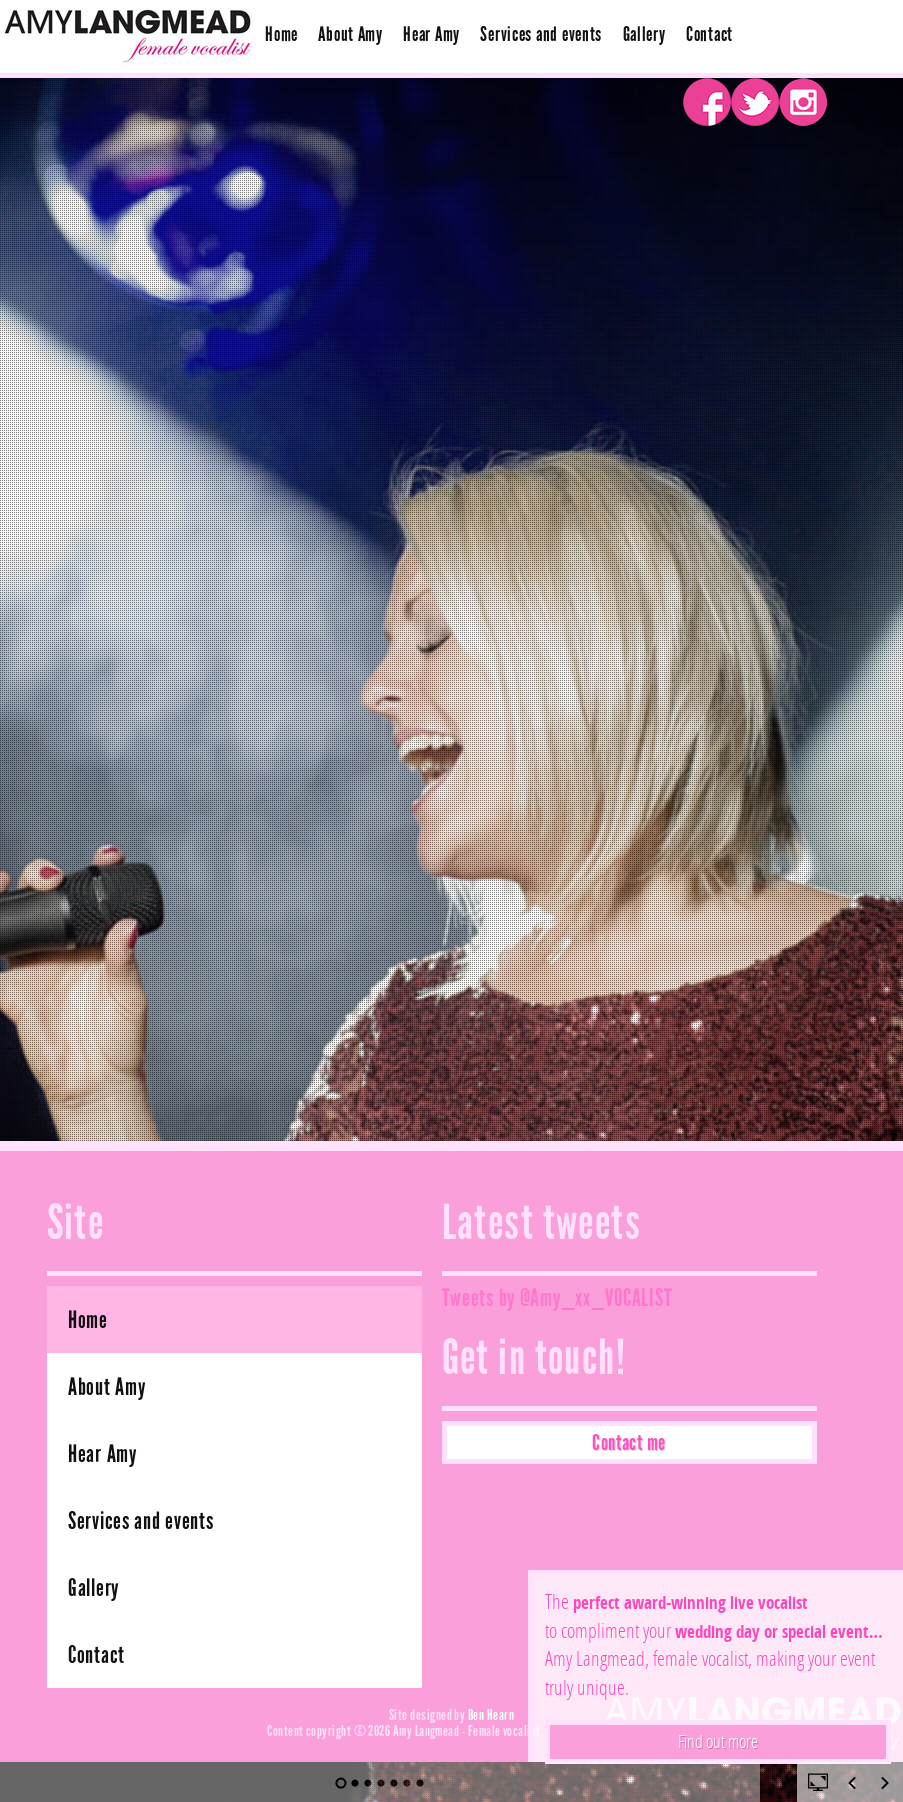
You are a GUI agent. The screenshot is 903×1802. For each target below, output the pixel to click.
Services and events (541, 34)
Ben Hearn (491, 1714)
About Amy (350, 34)
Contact (709, 34)
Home (281, 34)
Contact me (629, 1442)
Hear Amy (431, 34)
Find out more (718, 1741)
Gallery (644, 34)
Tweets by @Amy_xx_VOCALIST (557, 1297)
